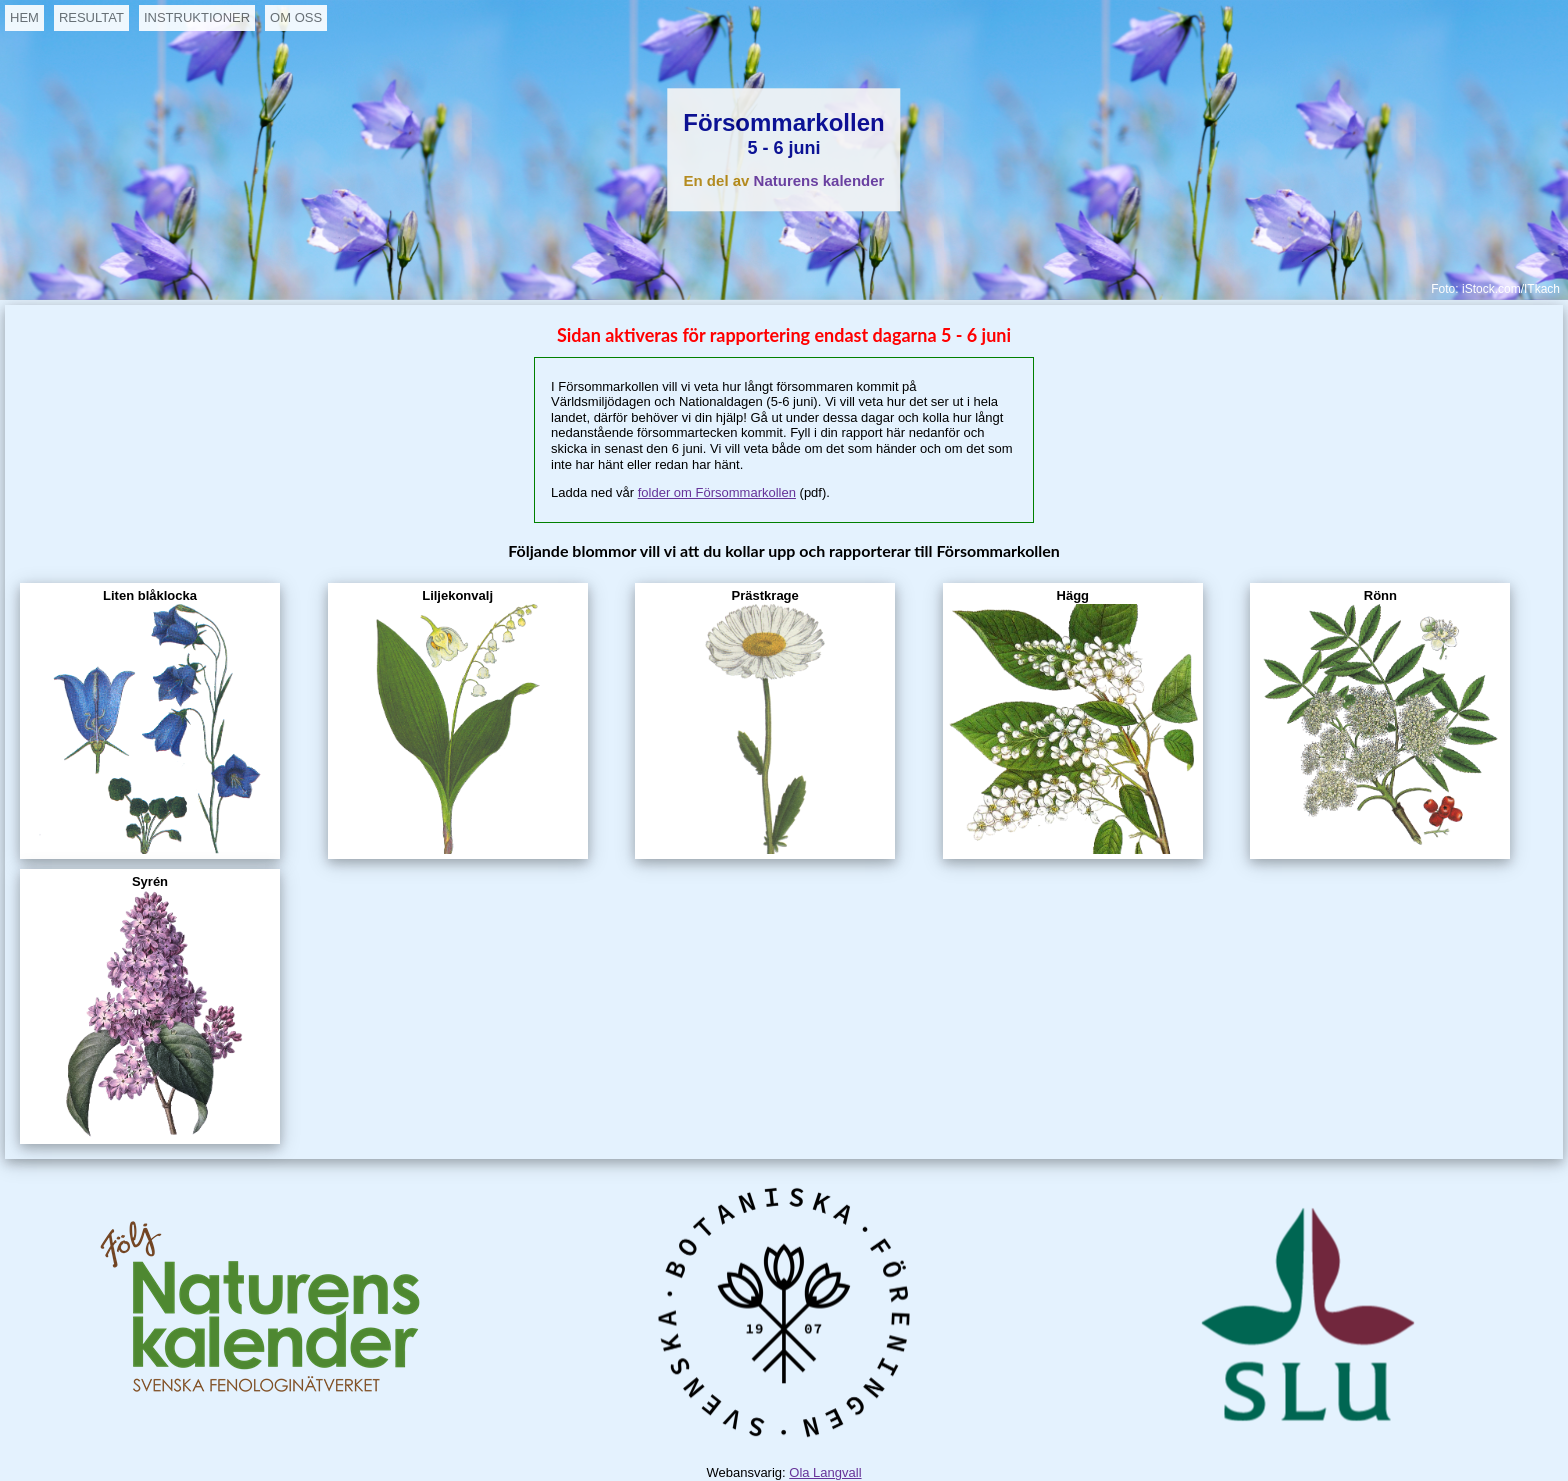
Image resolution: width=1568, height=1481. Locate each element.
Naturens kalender (819, 181)
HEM (24, 17)
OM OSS (296, 17)
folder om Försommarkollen (717, 492)
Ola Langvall (825, 1472)
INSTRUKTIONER (197, 17)
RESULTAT (91, 17)
